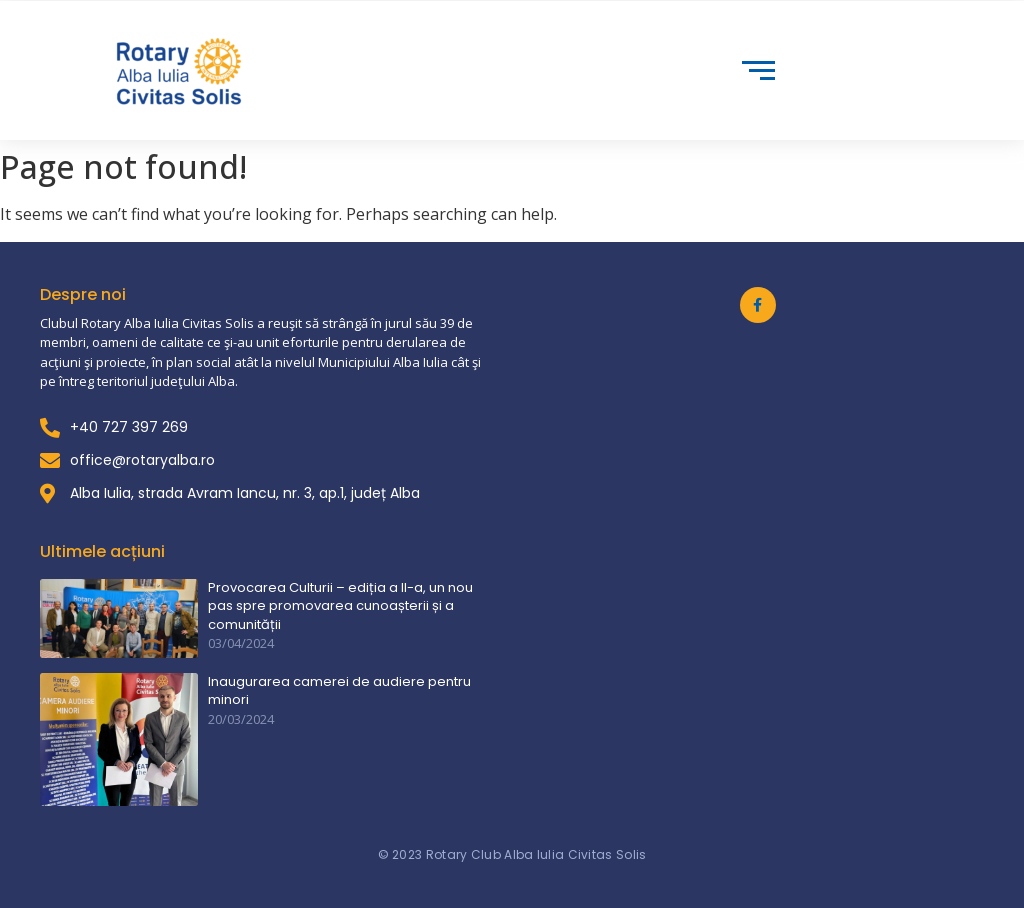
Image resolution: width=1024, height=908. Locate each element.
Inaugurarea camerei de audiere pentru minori (339, 691)
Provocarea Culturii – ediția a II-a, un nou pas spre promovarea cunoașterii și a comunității (340, 606)
